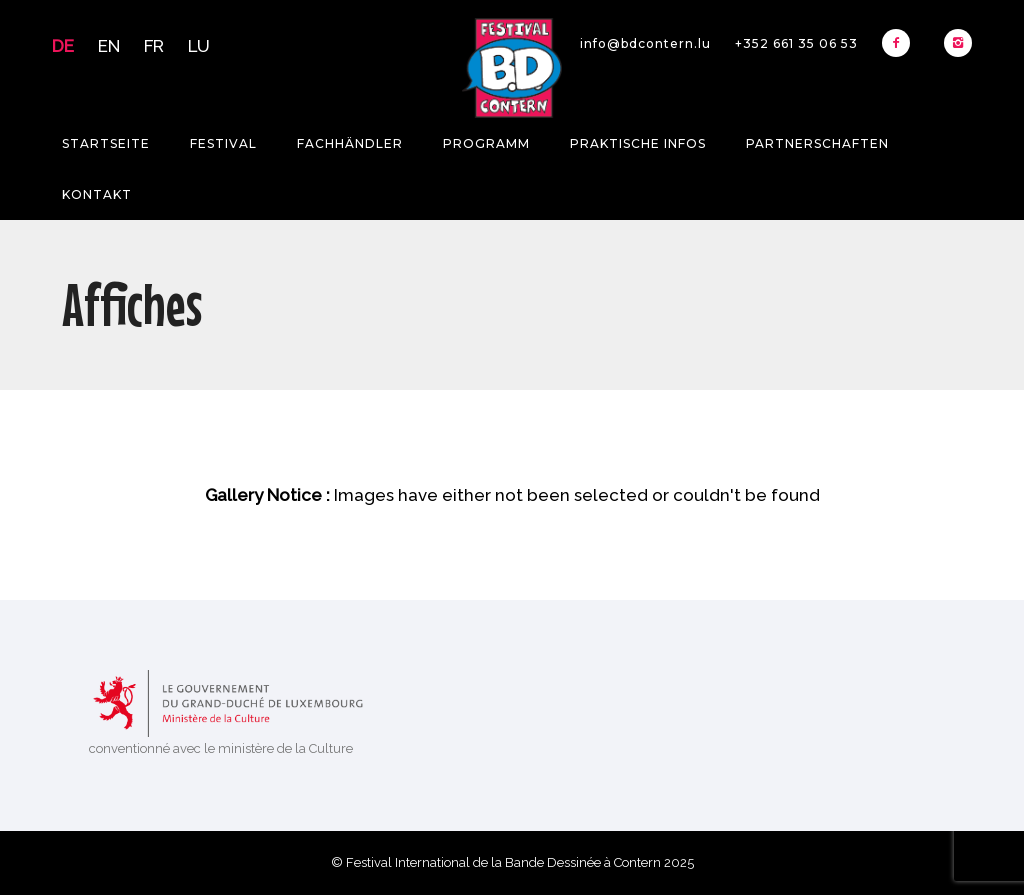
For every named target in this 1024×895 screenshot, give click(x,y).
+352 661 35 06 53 (796, 43)
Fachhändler (350, 143)
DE (63, 46)
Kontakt (97, 194)
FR (154, 46)
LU (199, 46)
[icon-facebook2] (901, 43)
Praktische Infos (638, 143)
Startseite (106, 143)
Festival (223, 143)
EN (109, 46)
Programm (486, 143)
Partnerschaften (817, 143)
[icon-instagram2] (958, 43)
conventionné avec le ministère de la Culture (221, 748)
